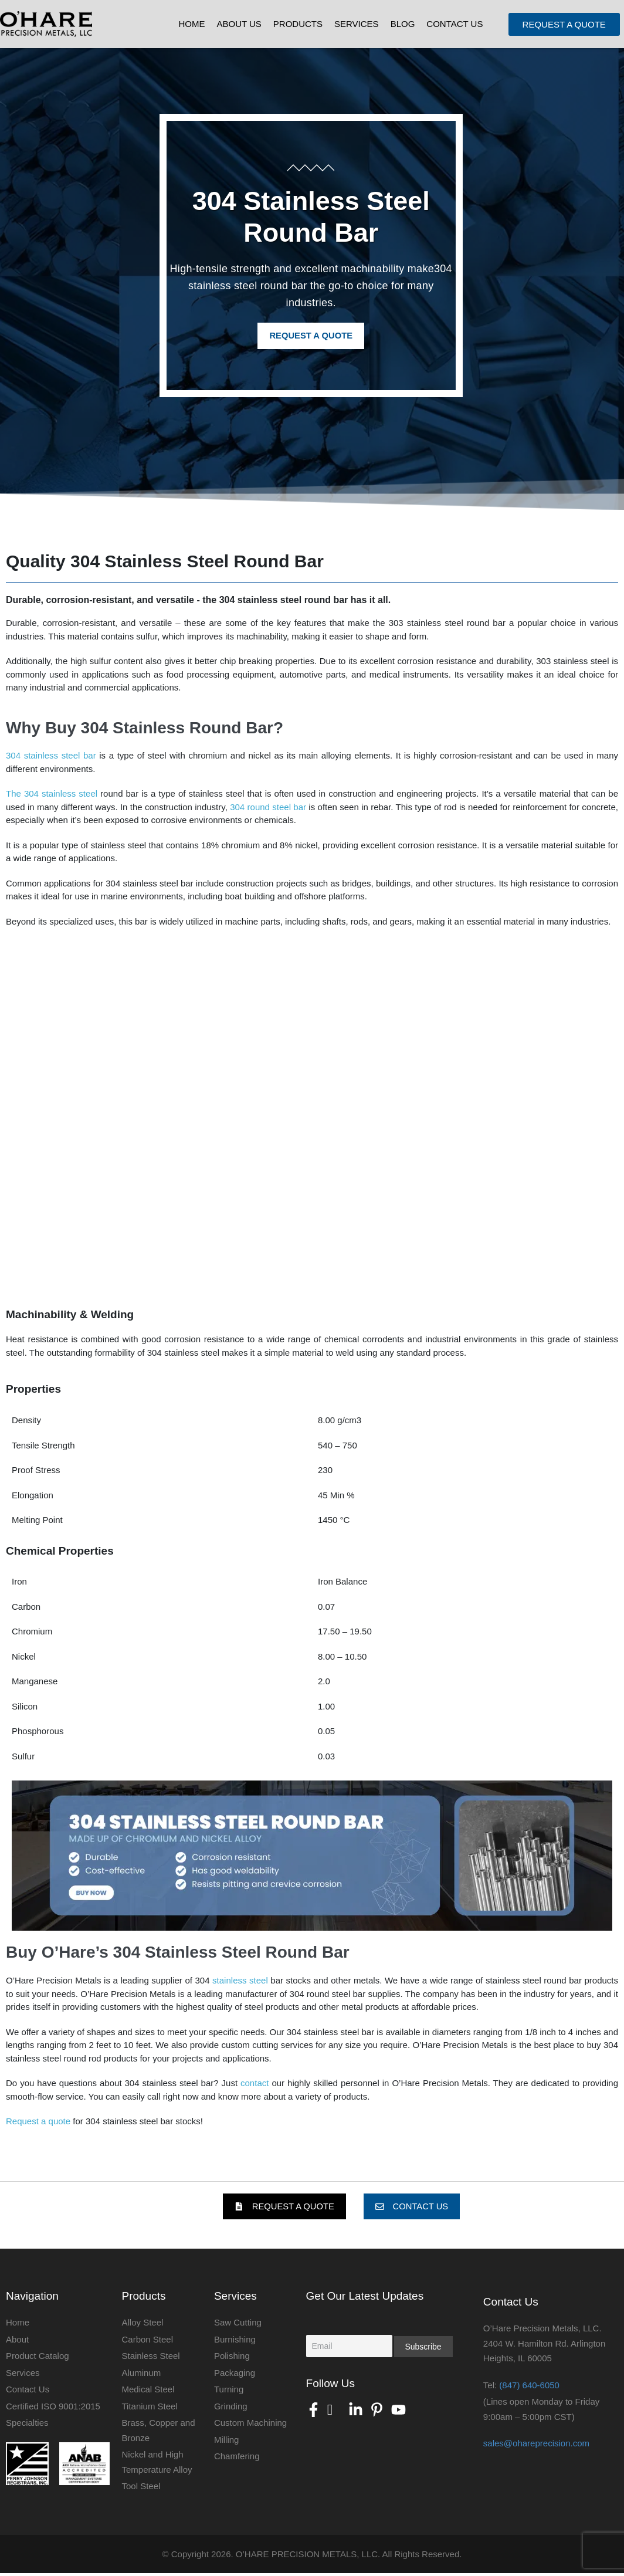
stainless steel (241, 1981)
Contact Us (454, 24)
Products (298, 24)
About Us (238, 24)
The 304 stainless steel (51, 795)
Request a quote (38, 2122)
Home (191, 24)
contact (254, 2084)
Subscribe (423, 2349)
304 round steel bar (268, 808)
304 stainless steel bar (51, 756)
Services (356, 24)
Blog (403, 24)
